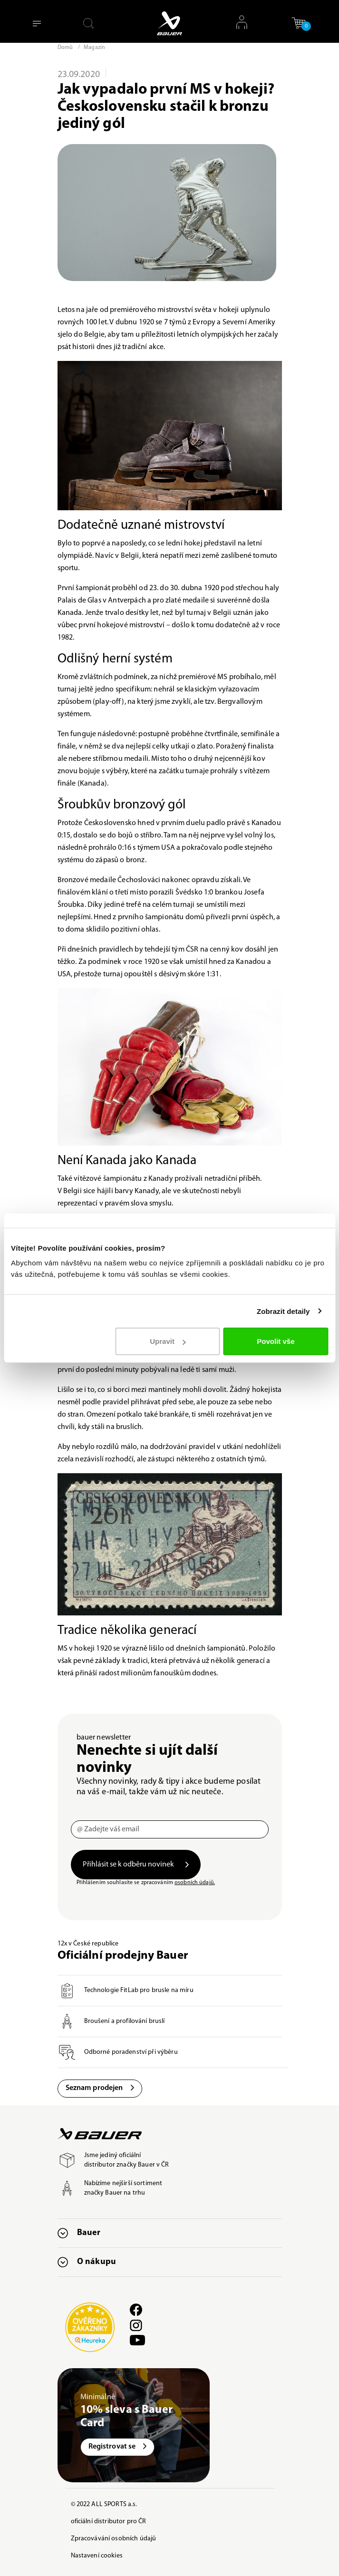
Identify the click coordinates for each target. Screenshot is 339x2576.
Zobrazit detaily (283, 1311)
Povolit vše (275, 1341)
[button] (298, 23)
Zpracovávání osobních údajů (113, 2538)
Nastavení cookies (97, 2555)
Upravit (168, 1341)
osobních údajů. (194, 1883)
